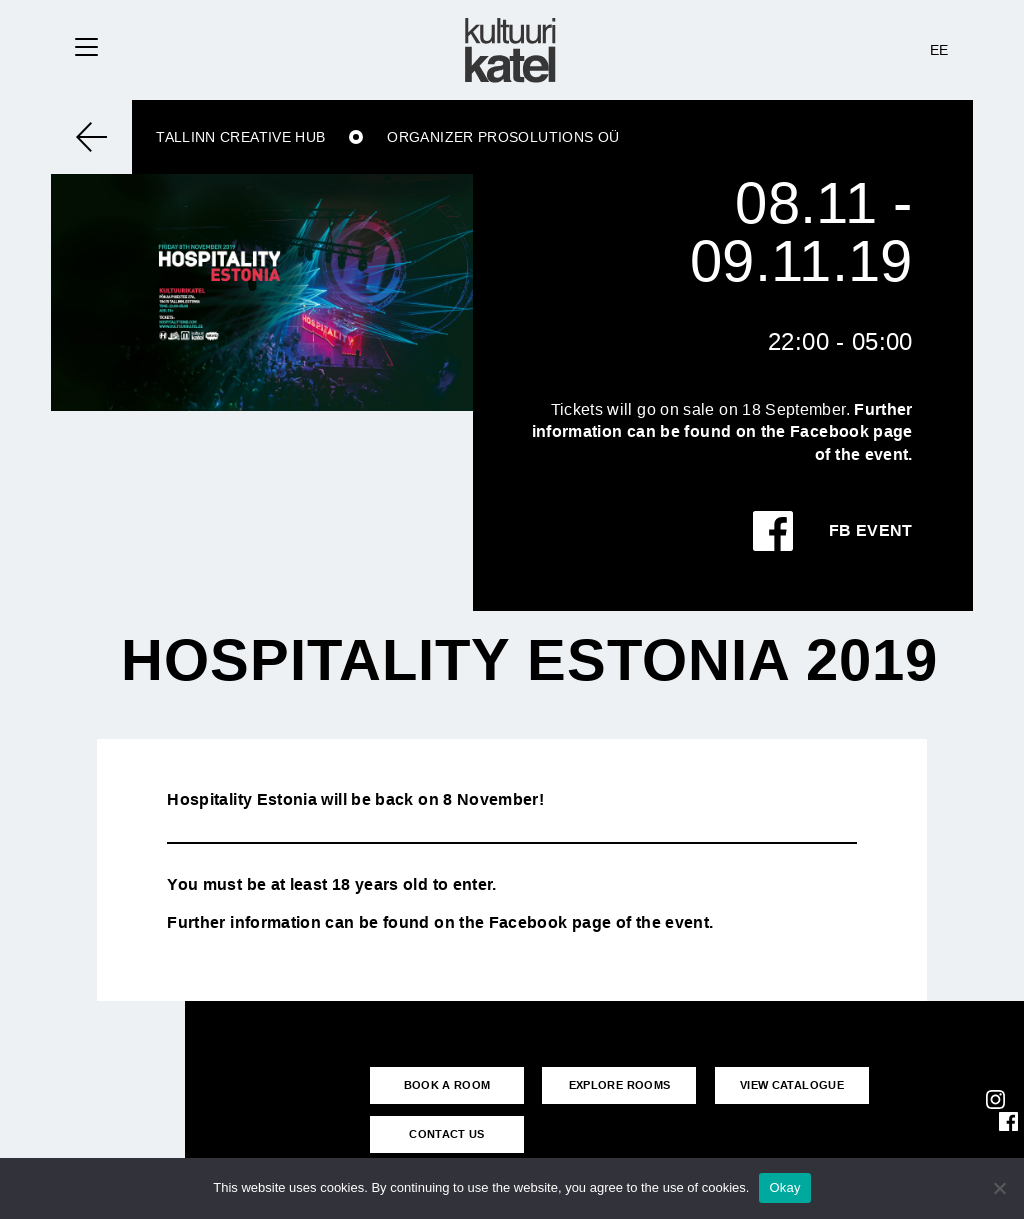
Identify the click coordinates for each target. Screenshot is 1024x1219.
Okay (784, 1187)
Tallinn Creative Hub (240, 137)
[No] (999, 1188)
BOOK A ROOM (447, 1085)
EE (939, 50)
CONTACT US (447, 1134)
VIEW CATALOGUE (792, 1085)
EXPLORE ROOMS (620, 1085)
